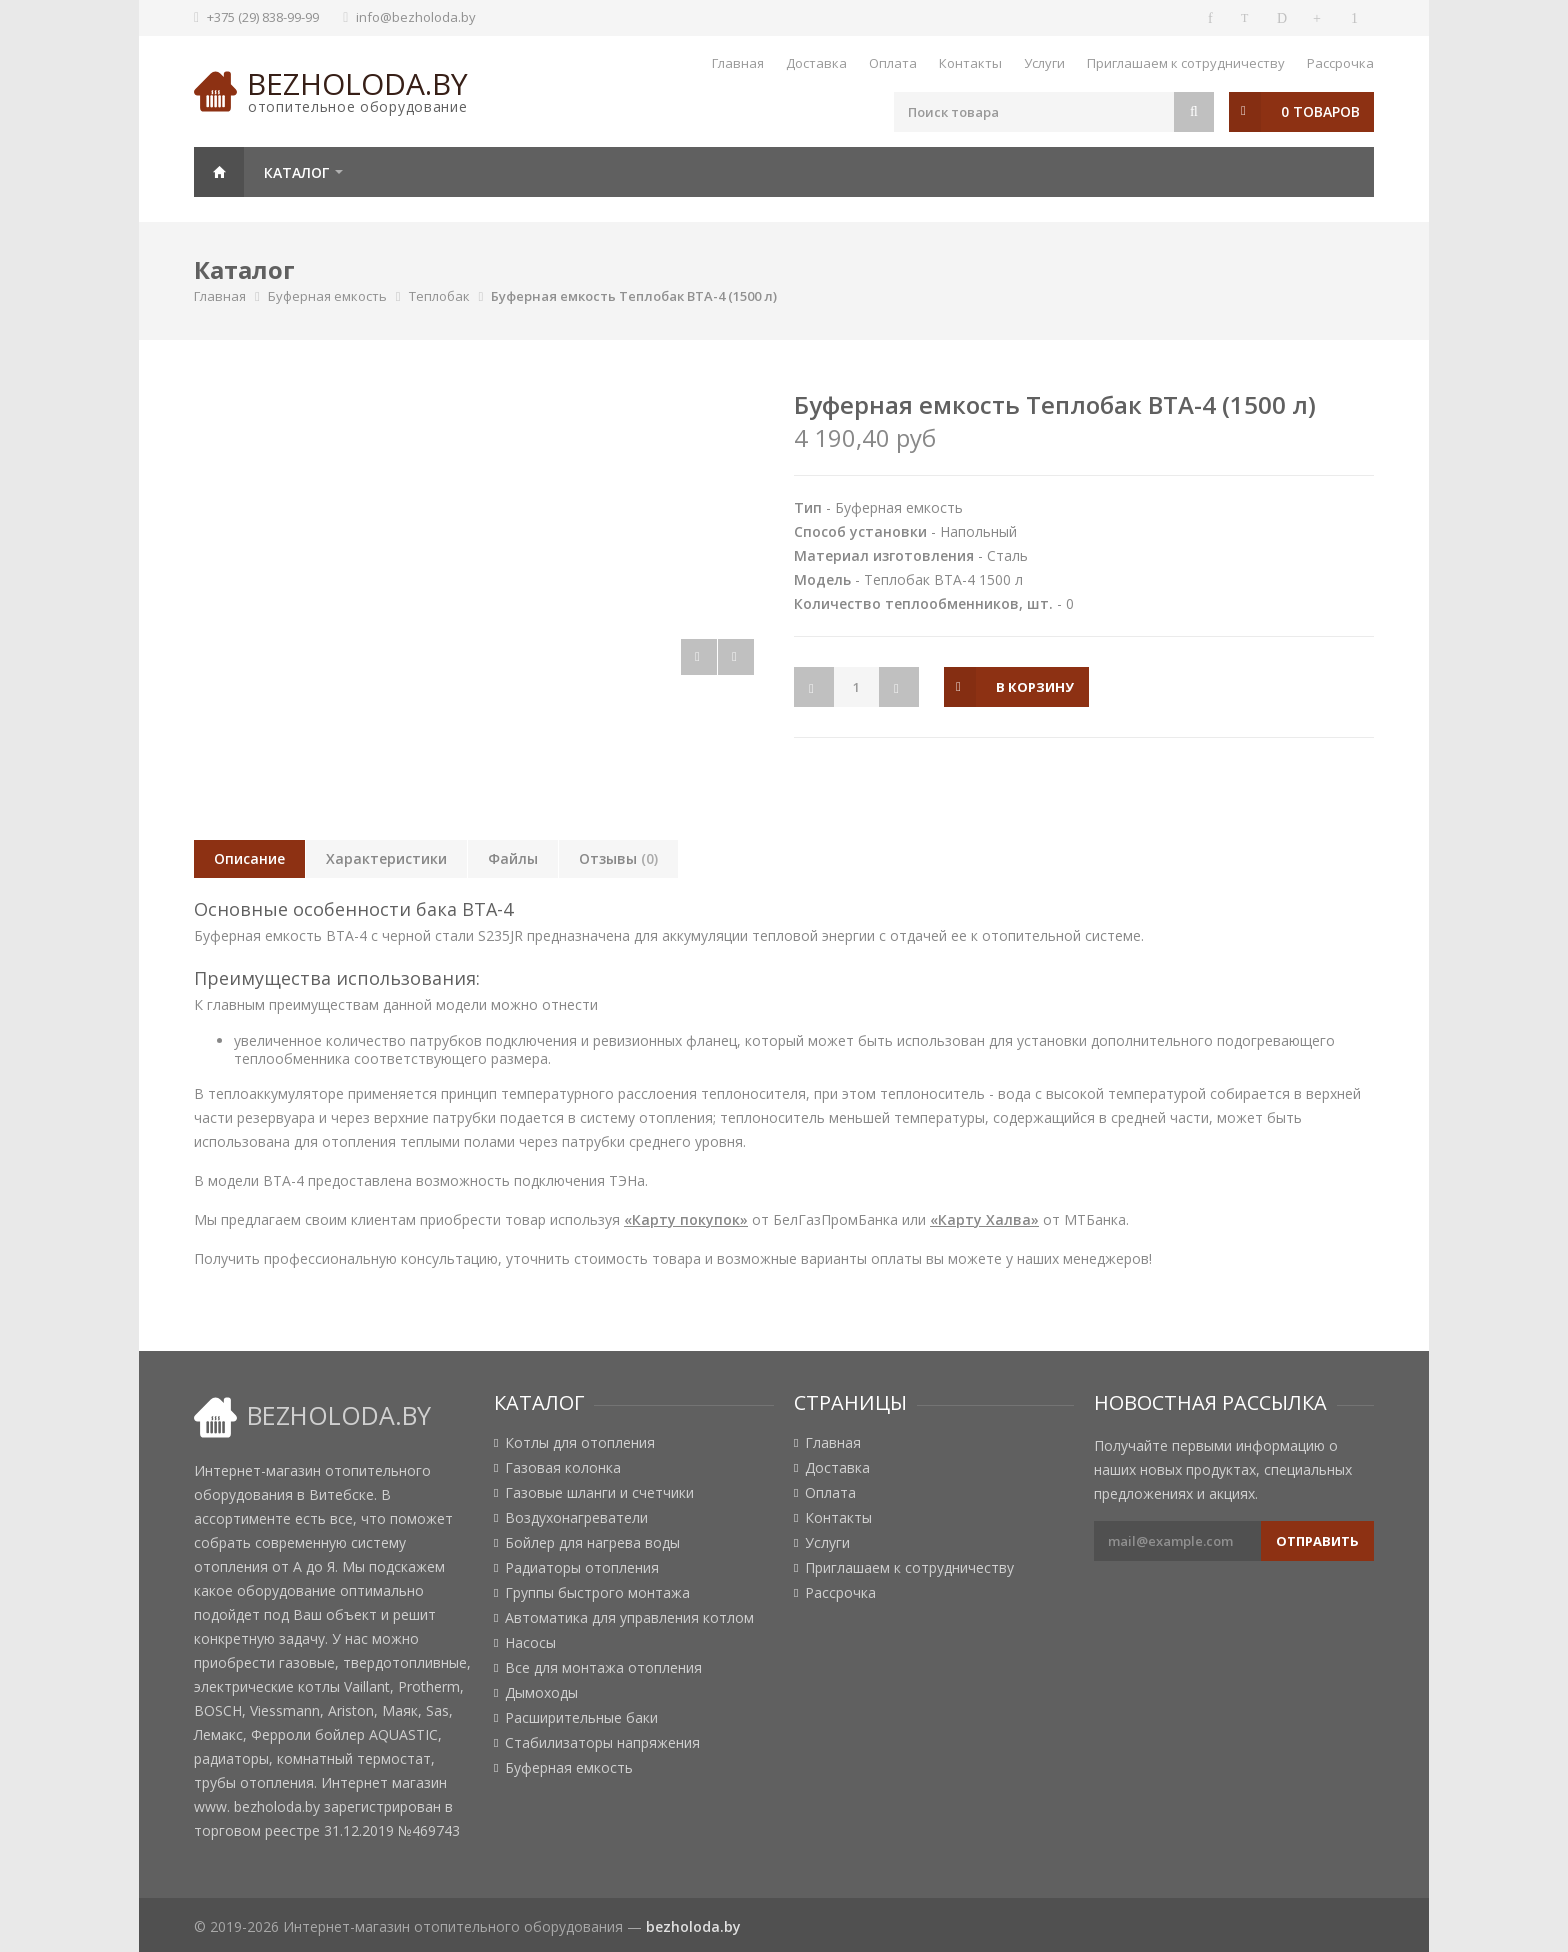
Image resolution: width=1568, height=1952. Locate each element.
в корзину (1035, 687)
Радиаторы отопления (582, 1568)
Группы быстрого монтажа (597, 1593)
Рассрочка (1340, 63)
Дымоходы (541, 1693)
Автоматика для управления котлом (629, 1618)
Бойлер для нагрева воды (592, 1543)
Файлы (513, 858)
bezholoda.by (357, 83)
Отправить (1317, 1541)
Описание (249, 858)
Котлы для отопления (580, 1443)
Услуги (1044, 63)
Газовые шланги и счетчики (599, 1493)
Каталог (296, 172)
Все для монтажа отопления (603, 1668)
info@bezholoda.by (416, 17)
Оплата (893, 63)
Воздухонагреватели (576, 1518)
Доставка (816, 63)
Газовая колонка (563, 1468)
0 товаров (1320, 111)
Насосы (530, 1643)
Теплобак (439, 296)
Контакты (970, 63)
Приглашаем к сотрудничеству (1186, 63)
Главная (738, 63)
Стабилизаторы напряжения (602, 1743)
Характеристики (386, 858)
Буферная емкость (327, 296)
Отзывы (618, 858)
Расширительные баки (581, 1718)
